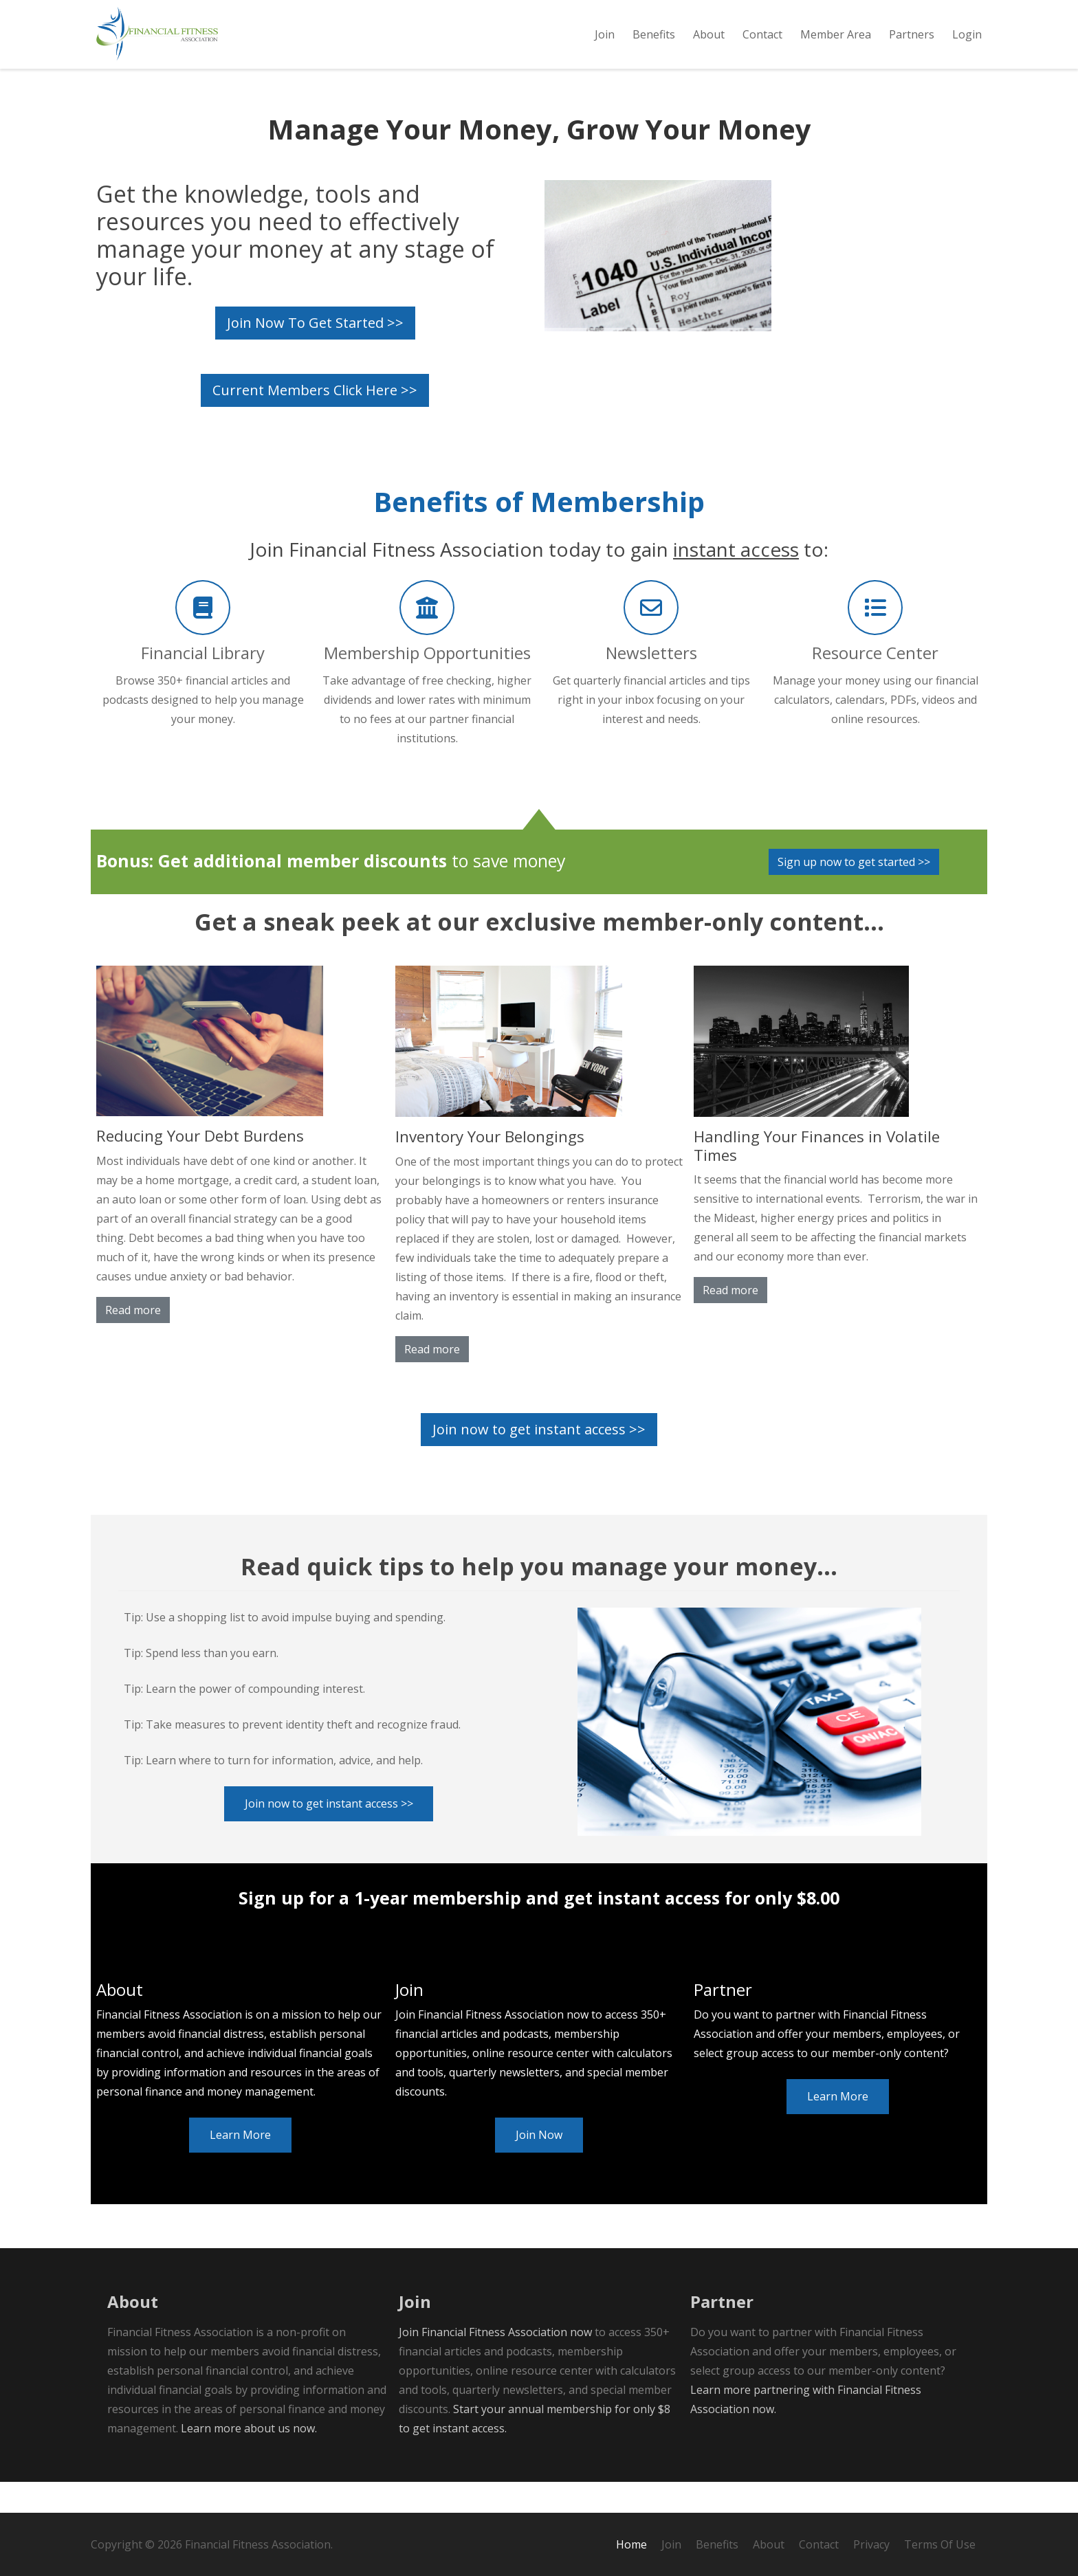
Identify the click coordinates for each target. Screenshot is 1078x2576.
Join (671, 2544)
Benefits (717, 2544)
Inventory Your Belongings (489, 1167)
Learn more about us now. (249, 2459)
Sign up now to (854, 892)
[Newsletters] (651, 638)
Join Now (539, 2165)
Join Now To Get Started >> (315, 353)
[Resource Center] (875, 638)
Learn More (240, 2165)
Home (631, 2544)
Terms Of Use (940, 2544)
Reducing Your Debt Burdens (200, 1166)
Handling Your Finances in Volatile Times (817, 1177)
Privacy (871, 2544)
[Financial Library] (202, 638)
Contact (819, 2544)
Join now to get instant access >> (539, 1460)
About (768, 2544)
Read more (133, 1340)
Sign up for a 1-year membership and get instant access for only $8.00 (539, 1928)
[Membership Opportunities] (427, 638)
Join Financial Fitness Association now (495, 2362)
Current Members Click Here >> (314, 421)
